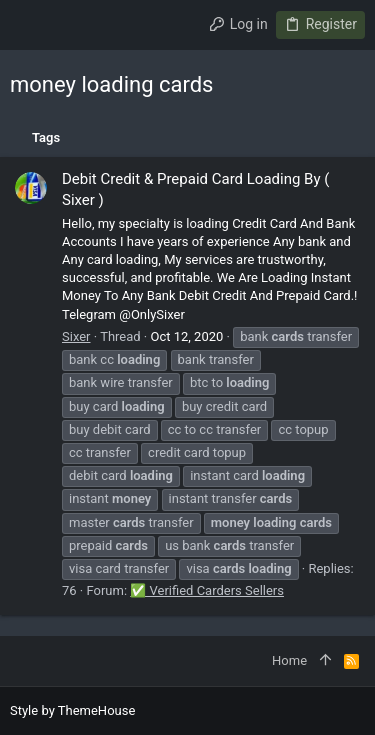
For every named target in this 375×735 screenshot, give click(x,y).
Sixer (76, 336)
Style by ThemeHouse (72, 710)
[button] (30, 25)
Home (289, 660)
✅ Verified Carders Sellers (207, 590)
